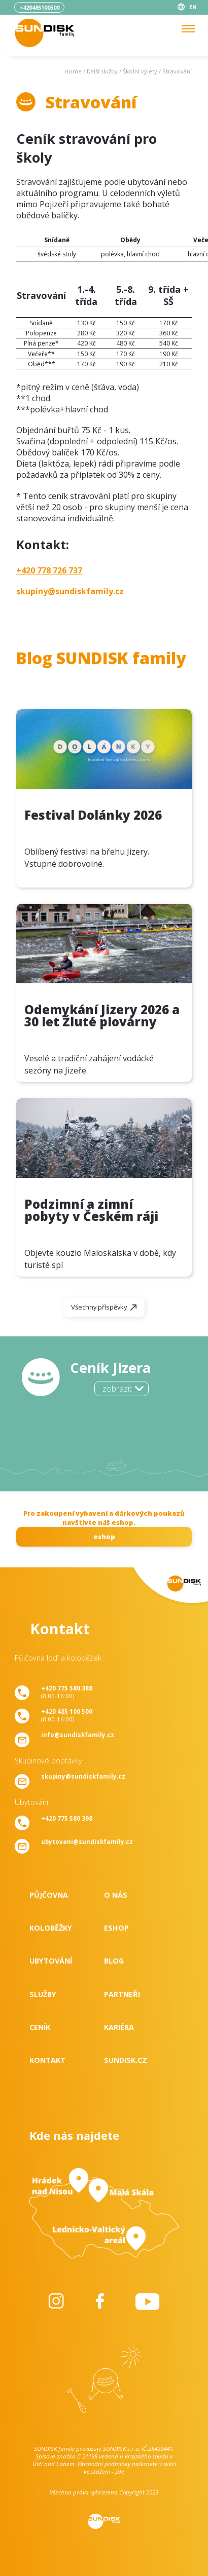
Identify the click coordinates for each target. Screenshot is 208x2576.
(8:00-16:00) (66, 1692)
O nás (115, 1895)
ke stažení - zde (104, 2471)
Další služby (102, 71)
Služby (42, 1994)
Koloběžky (50, 1928)
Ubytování (50, 1961)
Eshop (116, 1928)
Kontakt (47, 2060)
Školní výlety (140, 71)
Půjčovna (48, 1895)
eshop (104, 1536)
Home (73, 71)
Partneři (122, 1994)
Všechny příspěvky (99, 1307)
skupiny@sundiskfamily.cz (70, 591)
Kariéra (119, 2027)
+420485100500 (39, 7)
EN (193, 7)
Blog (114, 1961)
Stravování (177, 71)
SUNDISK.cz (125, 2060)
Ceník (39, 2027)
